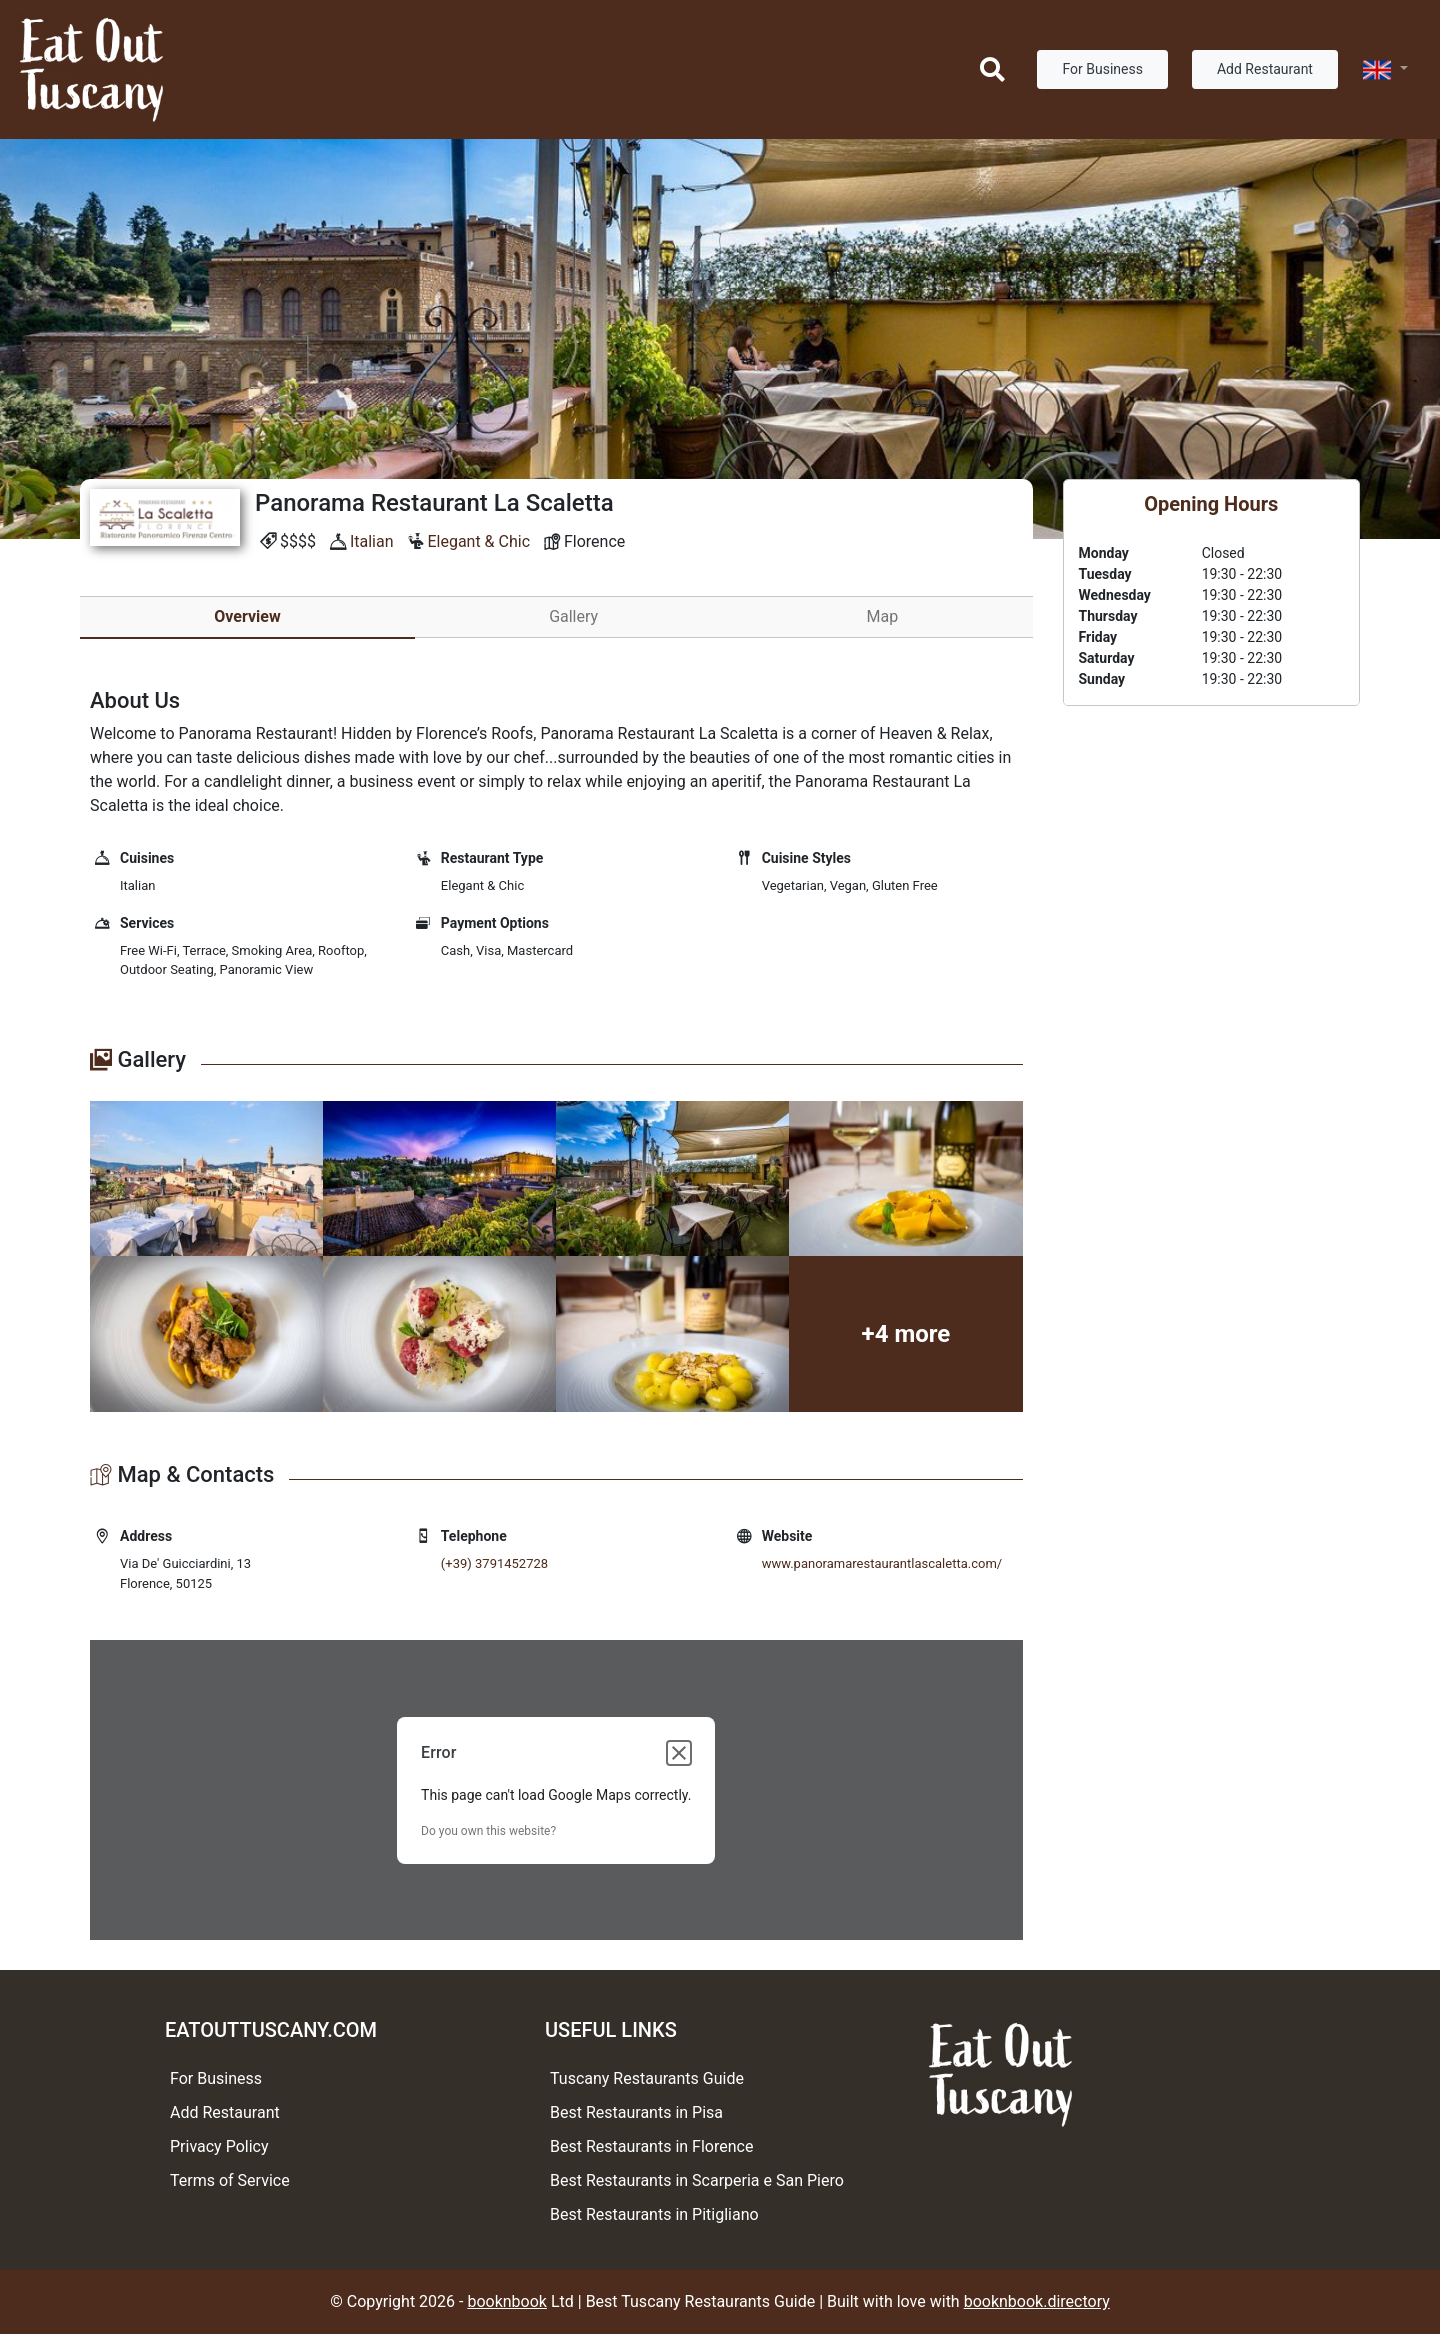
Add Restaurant (1265, 69)
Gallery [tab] (573, 616)
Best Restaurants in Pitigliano (654, 2214)
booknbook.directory (1037, 2301)
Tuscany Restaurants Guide (647, 2078)
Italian (372, 541)
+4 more (906, 1334)
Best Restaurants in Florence (651, 2146)
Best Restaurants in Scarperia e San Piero (697, 2180)
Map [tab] (883, 616)
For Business (1102, 69)
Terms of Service (230, 2180)
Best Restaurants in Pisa (636, 2112)
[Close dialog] (679, 1753)
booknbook (507, 2301)
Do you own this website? (488, 1831)
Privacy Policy (219, 2146)
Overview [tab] (247, 616)
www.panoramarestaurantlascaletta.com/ (882, 1563)
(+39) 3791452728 (494, 1563)
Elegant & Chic (478, 541)
